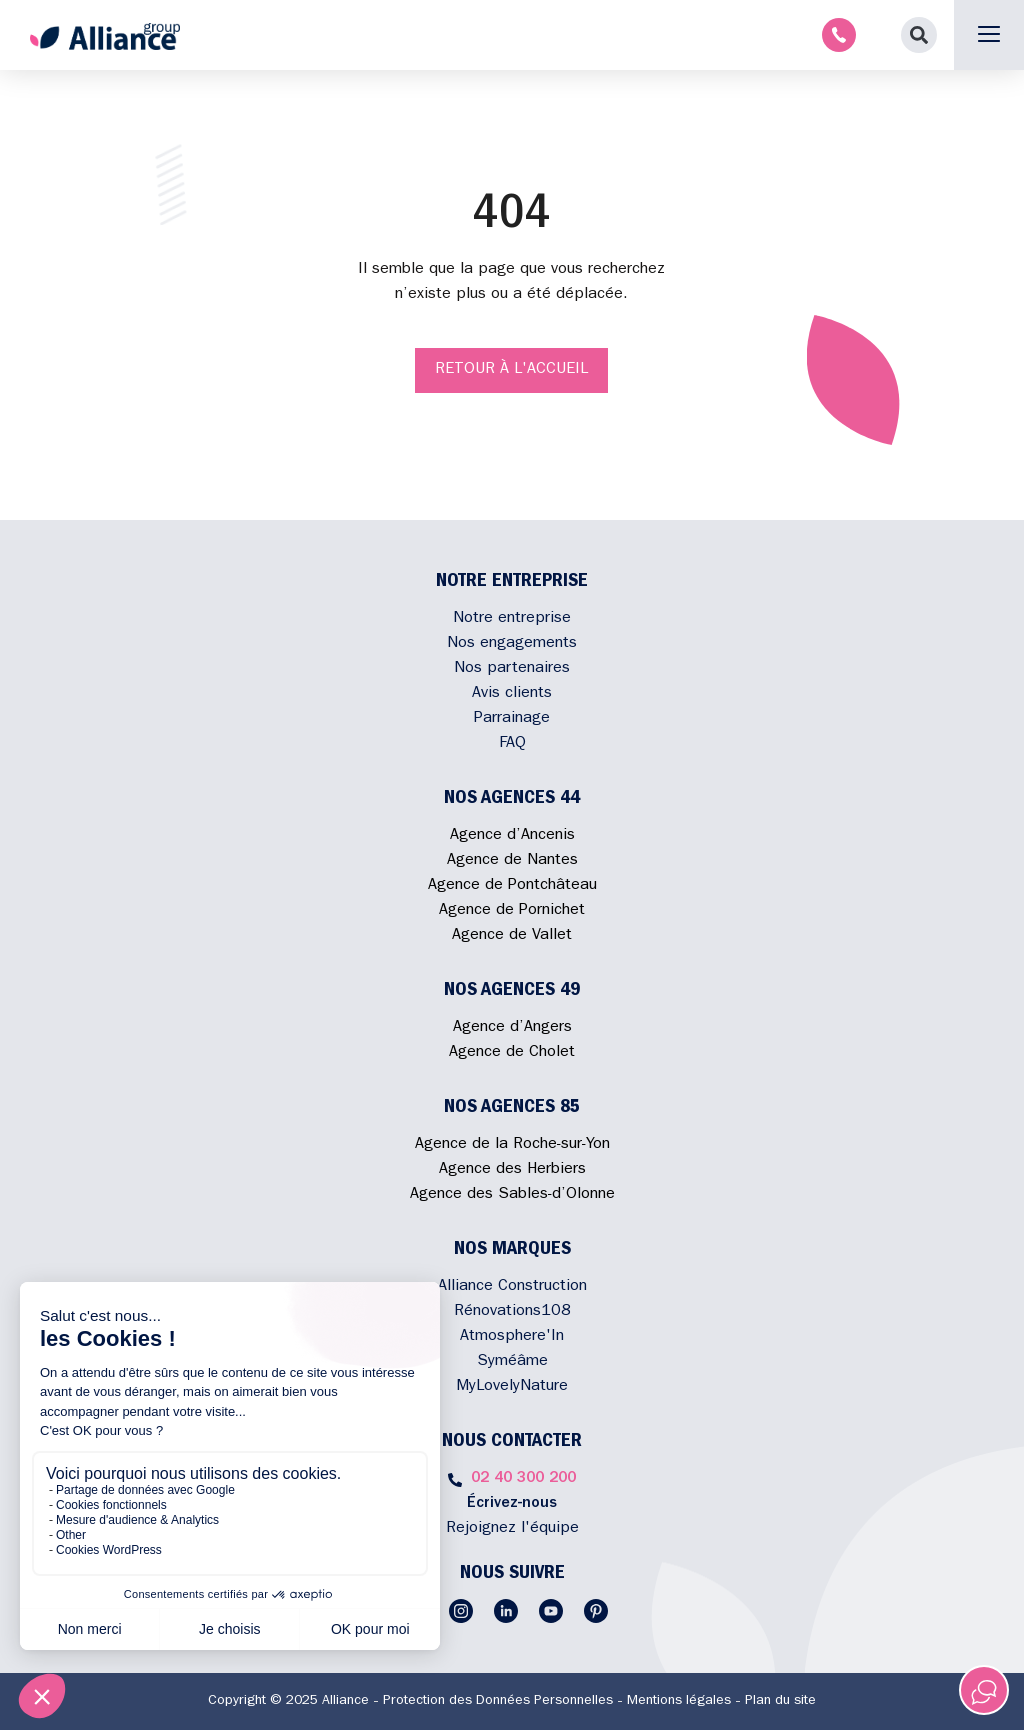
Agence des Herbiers (512, 1170)
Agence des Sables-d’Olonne (512, 1195)
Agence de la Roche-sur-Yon (512, 1145)
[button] (919, 35)
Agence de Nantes (512, 861)
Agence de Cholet (512, 1053)
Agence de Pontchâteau (512, 886)
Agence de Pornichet (512, 911)
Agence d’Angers (512, 1028)
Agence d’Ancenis (512, 836)
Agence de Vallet (512, 936)
